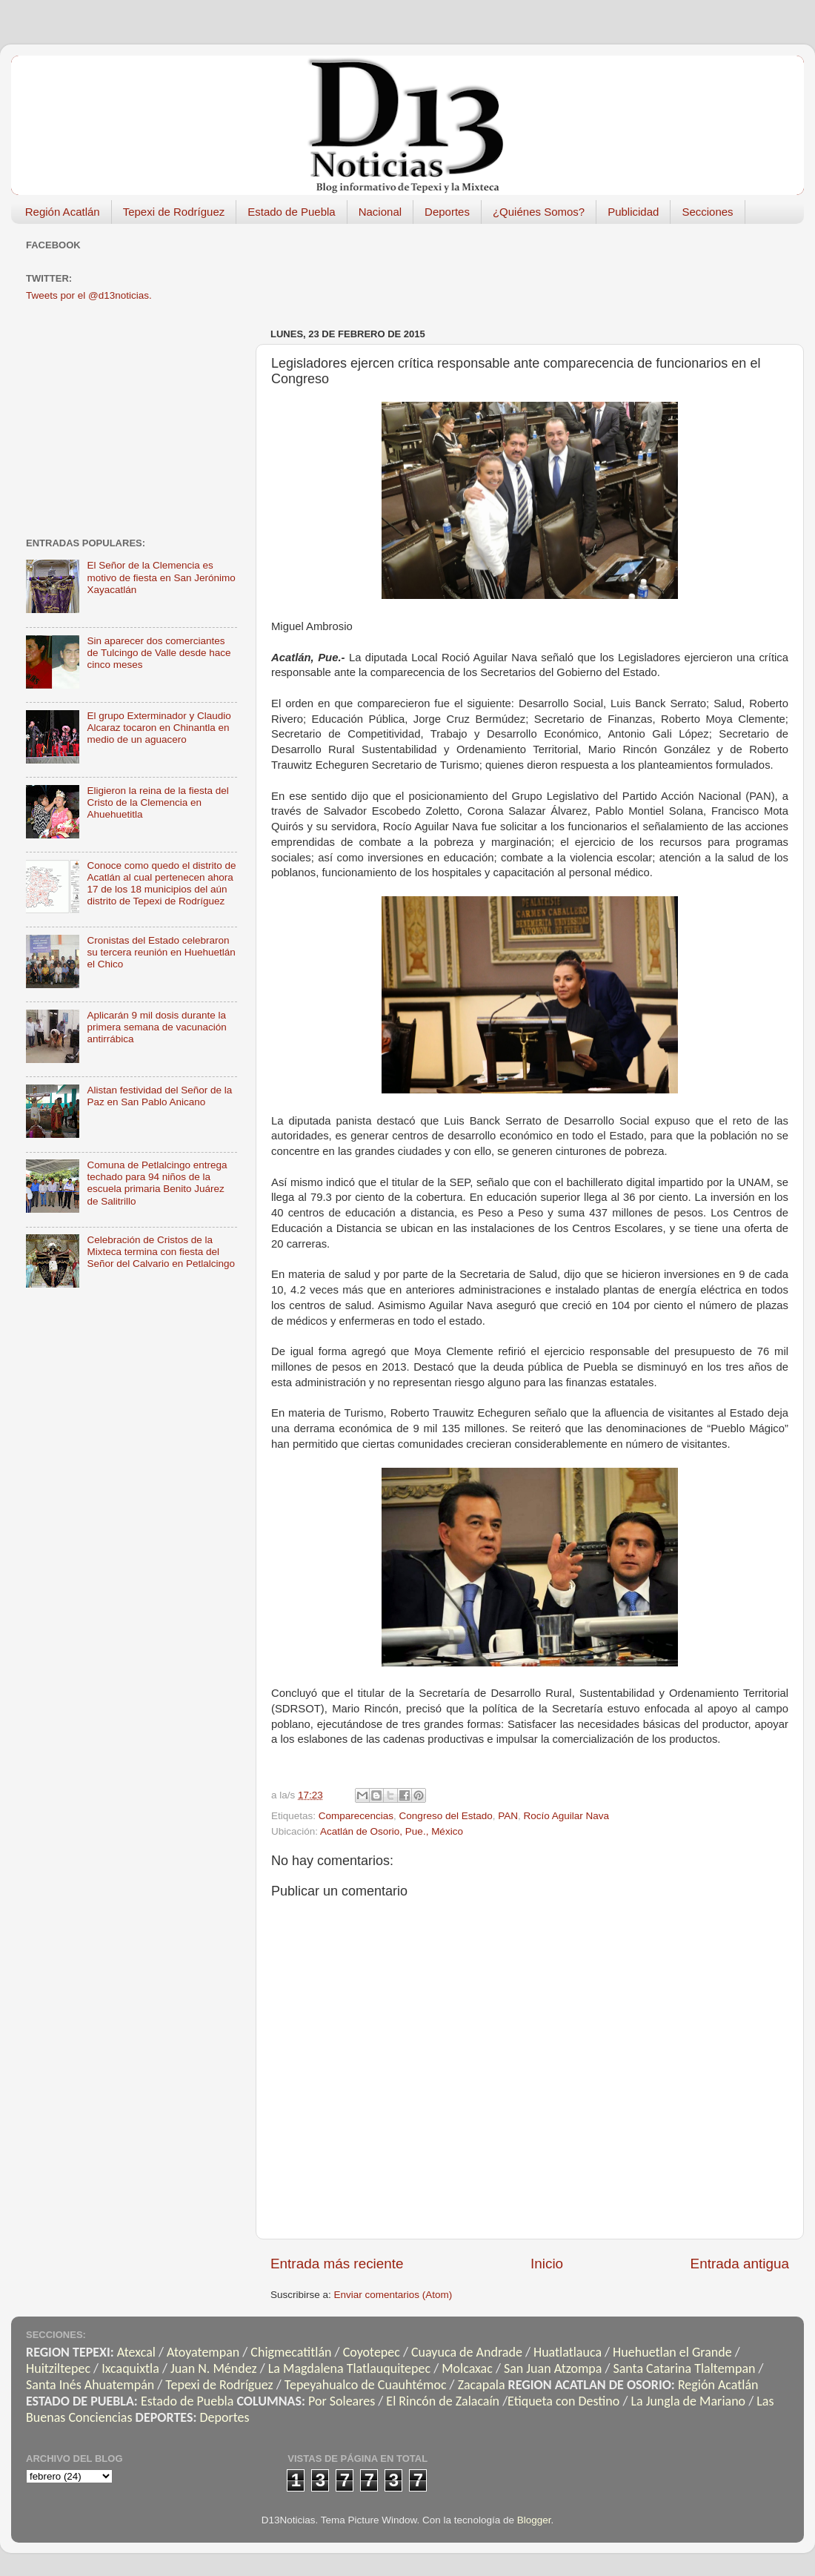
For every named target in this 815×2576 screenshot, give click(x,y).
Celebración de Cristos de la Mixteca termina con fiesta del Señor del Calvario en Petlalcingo (161, 1251)
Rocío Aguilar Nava (567, 1815)
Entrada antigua (740, 2263)
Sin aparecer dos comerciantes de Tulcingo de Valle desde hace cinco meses (158, 652)
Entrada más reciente (337, 2263)
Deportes (447, 211)
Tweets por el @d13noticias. (89, 295)
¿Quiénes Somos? (539, 211)
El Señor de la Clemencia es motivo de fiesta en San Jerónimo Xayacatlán (161, 577)
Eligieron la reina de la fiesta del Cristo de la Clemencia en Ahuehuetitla (157, 802)
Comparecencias (356, 1815)
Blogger (534, 2520)
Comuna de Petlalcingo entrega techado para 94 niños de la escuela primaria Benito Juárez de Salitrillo (157, 1183)
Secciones (707, 211)
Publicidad (633, 211)
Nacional (380, 211)
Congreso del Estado (446, 1815)
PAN (508, 1815)
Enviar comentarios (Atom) (393, 2294)
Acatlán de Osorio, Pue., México (391, 1831)
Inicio (546, 2263)
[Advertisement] (137, 418)
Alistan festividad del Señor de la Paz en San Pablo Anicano (159, 1096)
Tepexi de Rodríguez (174, 211)
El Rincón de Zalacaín (442, 2401)
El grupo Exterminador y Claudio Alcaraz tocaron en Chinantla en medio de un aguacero (158, 727)
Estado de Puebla (291, 211)
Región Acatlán (62, 211)
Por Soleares (341, 2401)
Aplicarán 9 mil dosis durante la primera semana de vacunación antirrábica (156, 1027)
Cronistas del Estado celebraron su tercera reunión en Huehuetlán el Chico (161, 952)
